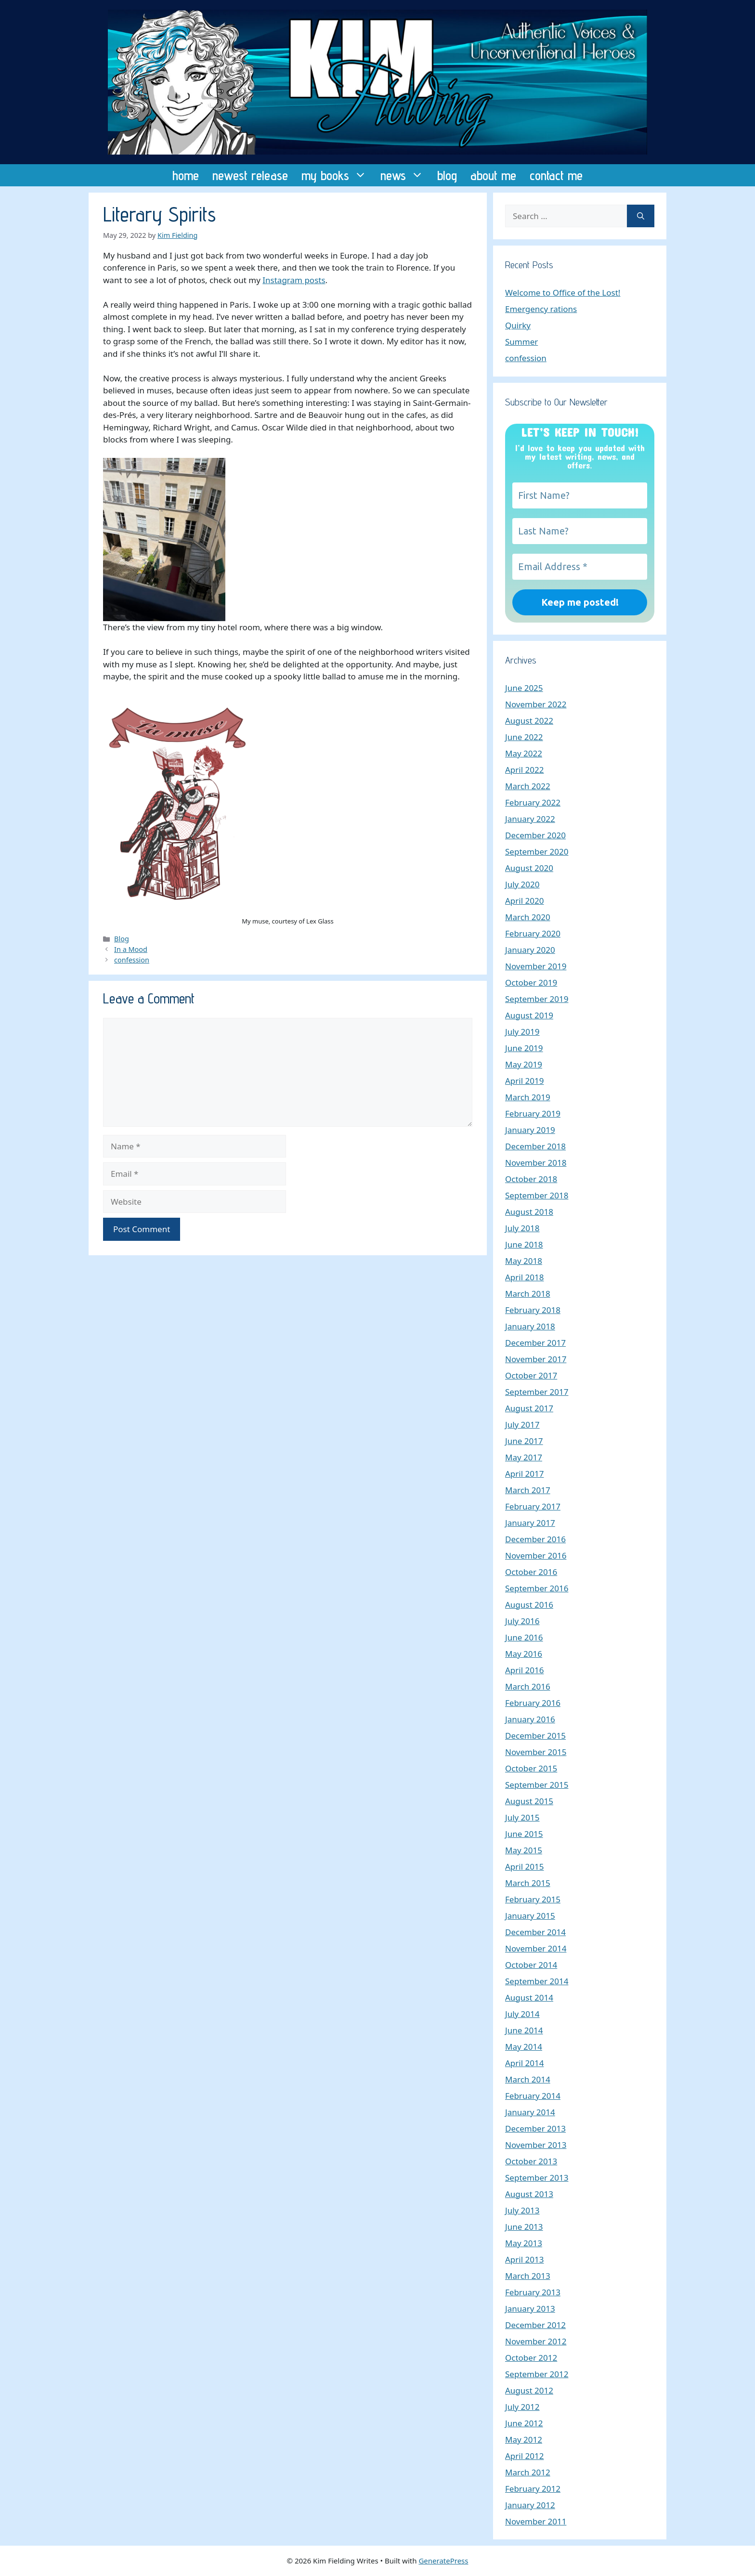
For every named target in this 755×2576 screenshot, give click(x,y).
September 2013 (536, 2177)
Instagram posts (293, 280)
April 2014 (524, 2063)
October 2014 (531, 1964)
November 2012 (535, 2341)
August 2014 (529, 1997)
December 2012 (535, 2324)
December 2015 (535, 1735)
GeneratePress (443, 2560)
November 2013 (535, 2144)
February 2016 (532, 1702)
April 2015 (524, 1866)
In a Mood (130, 949)
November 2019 (535, 966)
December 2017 (535, 1342)
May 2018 (523, 1260)
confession (131, 959)
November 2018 (535, 1162)
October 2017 (531, 1375)
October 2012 (531, 2357)
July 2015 (522, 1817)
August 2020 (529, 867)
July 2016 (522, 1620)
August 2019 (529, 1015)
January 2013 (530, 2308)
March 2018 (527, 1293)
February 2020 (532, 933)
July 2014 (522, 2013)
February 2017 (532, 1506)
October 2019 (531, 982)
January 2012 (530, 2505)
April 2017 (524, 1473)
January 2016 (530, 1719)
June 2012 (524, 2423)
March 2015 (527, 1882)
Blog (121, 938)
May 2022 (523, 753)
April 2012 (524, 2455)
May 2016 (523, 1653)
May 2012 (523, 2439)
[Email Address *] (579, 567)
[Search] (640, 216)
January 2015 (530, 1915)
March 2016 (527, 1686)
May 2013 (523, 2243)
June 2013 (524, 2226)
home (185, 175)
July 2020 (522, 884)
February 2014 (532, 2095)
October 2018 (531, 1178)
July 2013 (522, 2210)
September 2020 (536, 851)
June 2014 (524, 2030)
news (405, 175)
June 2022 (524, 736)
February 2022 (532, 802)
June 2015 (524, 1833)
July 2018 (522, 1228)
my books (337, 175)
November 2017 (535, 1359)
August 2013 (529, 2193)
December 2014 (535, 1932)
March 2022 (527, 786)
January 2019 (530, 1129)
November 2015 (535, 1751)
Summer (521, 341)
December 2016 (535, 1539)
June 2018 (524, 1244)
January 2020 (530, 949)
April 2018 (524, 1277)
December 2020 (535, 835)
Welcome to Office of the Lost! (562, 292)
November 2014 (535, 1948)
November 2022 (535, 704)
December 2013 (535, 2128)
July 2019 (522, 1031)
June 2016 (524, 1637)
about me (493, 175)
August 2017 (529, 1408)
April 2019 (524, 1080)
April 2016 (524, 1670)
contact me (556, 175)
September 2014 (536, 1981)
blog (447, 175)
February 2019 (532, 1113)
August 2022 (529, 720)
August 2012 (529, 2390)
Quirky (518, 325)
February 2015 (532, 1899)
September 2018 (536, 1195)
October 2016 (531, 1571)
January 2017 (530, 1522)
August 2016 (529, 1604)
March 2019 (527, 1097)
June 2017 (524, 1440)
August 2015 (529, 1801)
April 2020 (524, 900)
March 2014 (527, 2079)
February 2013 (532, 2292)
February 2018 (532, 1309)
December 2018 (535, 1146)
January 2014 (530, 2112)
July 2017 (522, 1424)
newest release (250, 175)
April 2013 (524, 2259)
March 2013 (527, 2275)
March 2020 (527, 917)
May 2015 (523, 1850)
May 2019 (523, 1064)
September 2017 (536, 1391)
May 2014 (523, 2046)
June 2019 (524, 1048)
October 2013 (531, 2161)
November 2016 (535, 1555)
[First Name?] (579, 495)
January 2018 (530, 1326)
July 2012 (522, 2406)
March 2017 (527, 1490)
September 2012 (536, 2374)
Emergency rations (541, 308)
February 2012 (532, 2488)
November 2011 (535, 2521)
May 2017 (523, 1457)
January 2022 (530, 818)
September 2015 (536, 1784)
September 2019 (536, 998)
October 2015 (531, 1768)
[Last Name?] (579, 531)
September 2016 (536, 1588)
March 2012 (527, 2472)
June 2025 (524, 687)
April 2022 (524, 769)
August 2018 (529, 1211)
